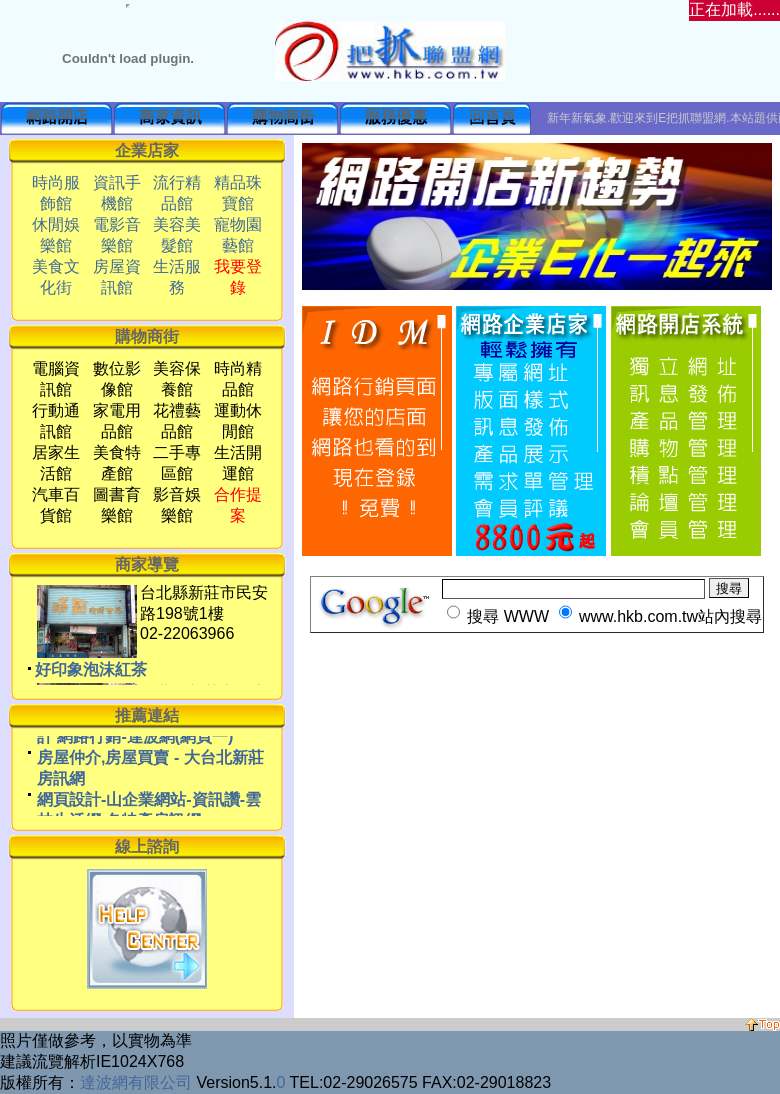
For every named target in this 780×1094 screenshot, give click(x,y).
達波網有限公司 (136, 1082)
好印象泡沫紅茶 (91, 679)
